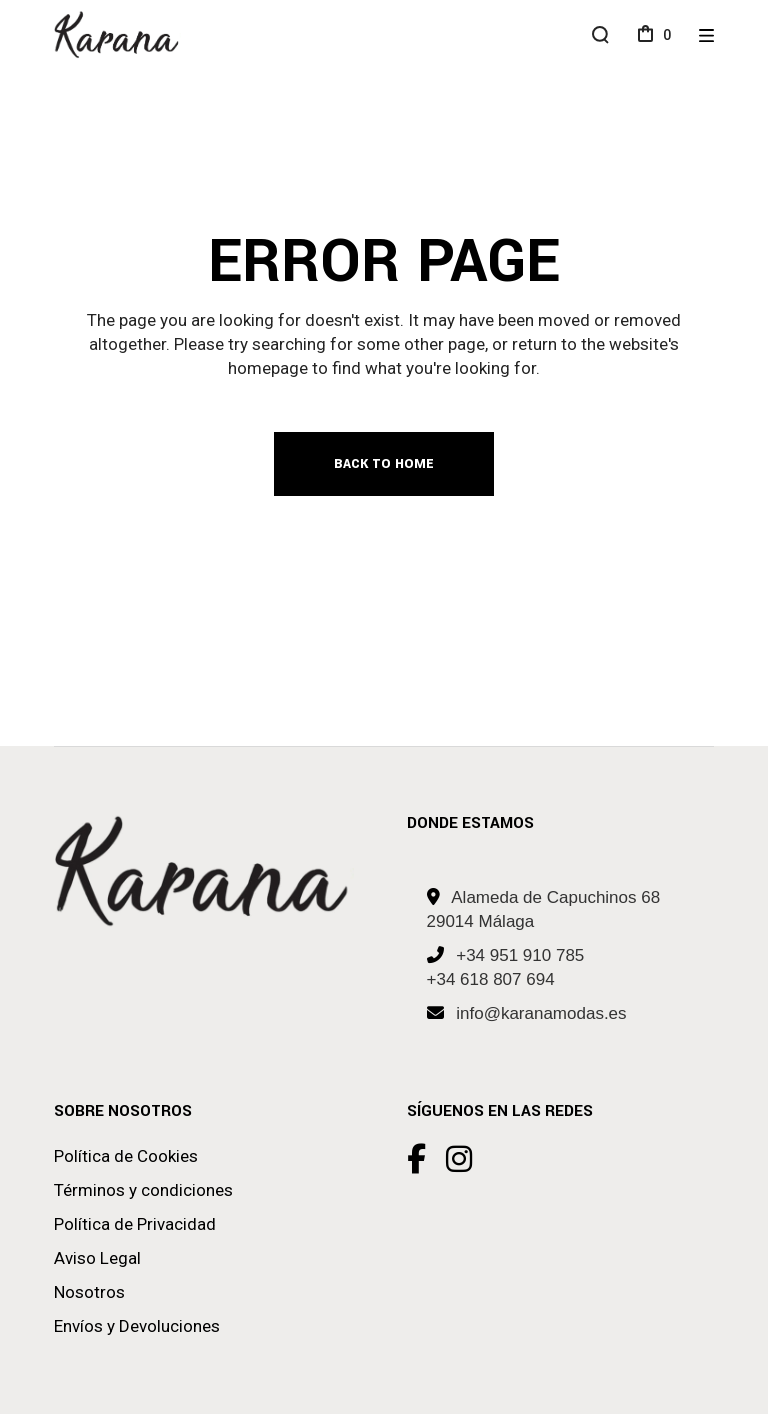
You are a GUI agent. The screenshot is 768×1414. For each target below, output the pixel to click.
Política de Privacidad (135, 1224)
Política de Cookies (126, 1156)
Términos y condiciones (143, 1190)
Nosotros (89, 1292)
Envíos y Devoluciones (137, 1326)
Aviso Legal (97, 1258)
